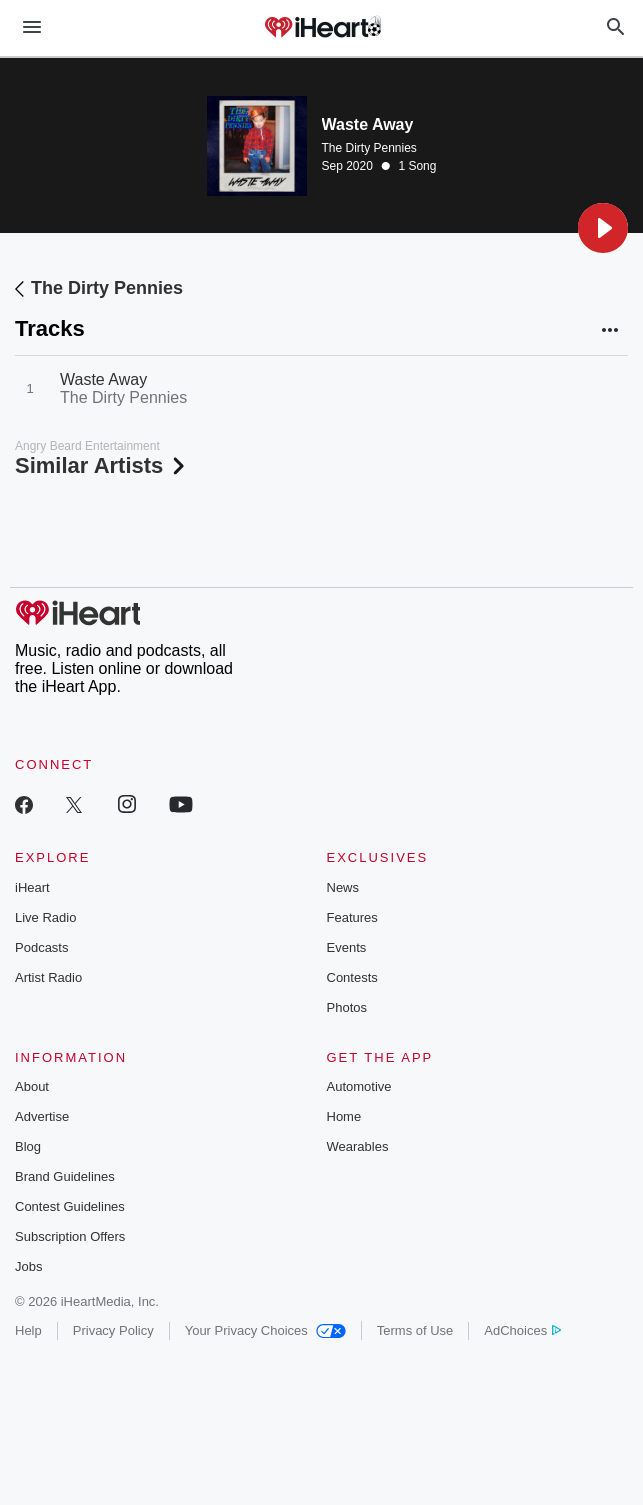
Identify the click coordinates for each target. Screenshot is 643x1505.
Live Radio (45, 917)
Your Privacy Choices (265, 1330)
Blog (28, 1146)
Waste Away (103, 379)
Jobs (28, 1266)
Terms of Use (415, 1330)
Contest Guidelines (70, 1206)
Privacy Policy (113, 1330)
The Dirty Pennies (369, 148)
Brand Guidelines (65, 1176)
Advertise (42, 1116)
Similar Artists (102, 465)
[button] (603, 228)
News (343, 887)
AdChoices (522, 1330)
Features (352, 917)
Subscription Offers (70, 1236)
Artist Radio (48, 977)
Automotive (359, 1086)
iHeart (32, 887)
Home (344, 1116)
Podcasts (41, 947)
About (32, 1086)
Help (28, 1330)
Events (347, 947)
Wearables (358, 1146)
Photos (347, 1007)
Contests (352, 977)
